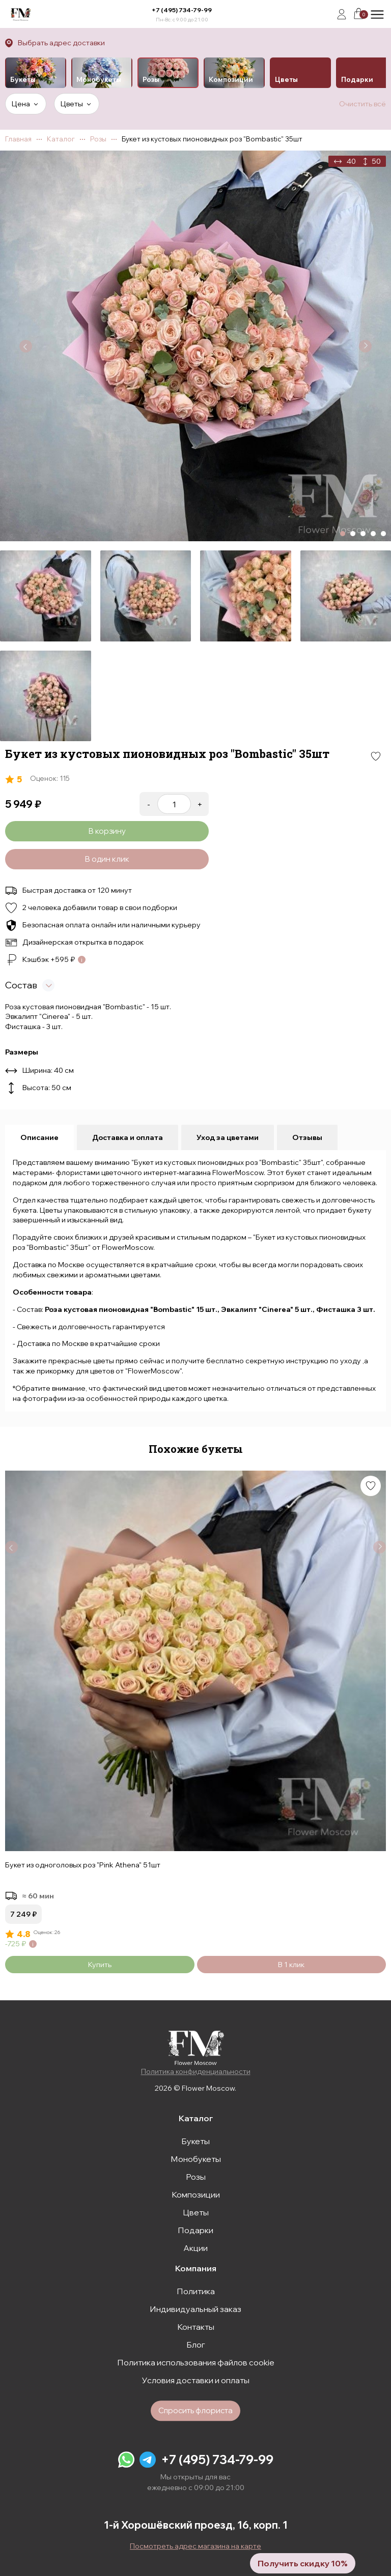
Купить (99, 1964)
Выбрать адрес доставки (61, 42)
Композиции (196, 2194)
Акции (195, 2248)
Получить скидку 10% (303, 2563)
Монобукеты (196, 2159)
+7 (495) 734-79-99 (182, 10)
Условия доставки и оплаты (195, 2380)
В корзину (107, 831)
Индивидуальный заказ (195, 2309)
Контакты (195, 2327)
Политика (196, 2291)
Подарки (195, 2230)
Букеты (195, 2141)
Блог (195, 2344)
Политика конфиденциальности (195, 2071)
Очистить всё (362, 103)
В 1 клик (291, 1964)
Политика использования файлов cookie (195, 2362)
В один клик (107, 859)
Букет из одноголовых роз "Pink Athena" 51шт (82, 1864)
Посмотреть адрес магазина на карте (195, 2546)
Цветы (196, 2212)
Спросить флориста (195, 2410)
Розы (196, 2177)
